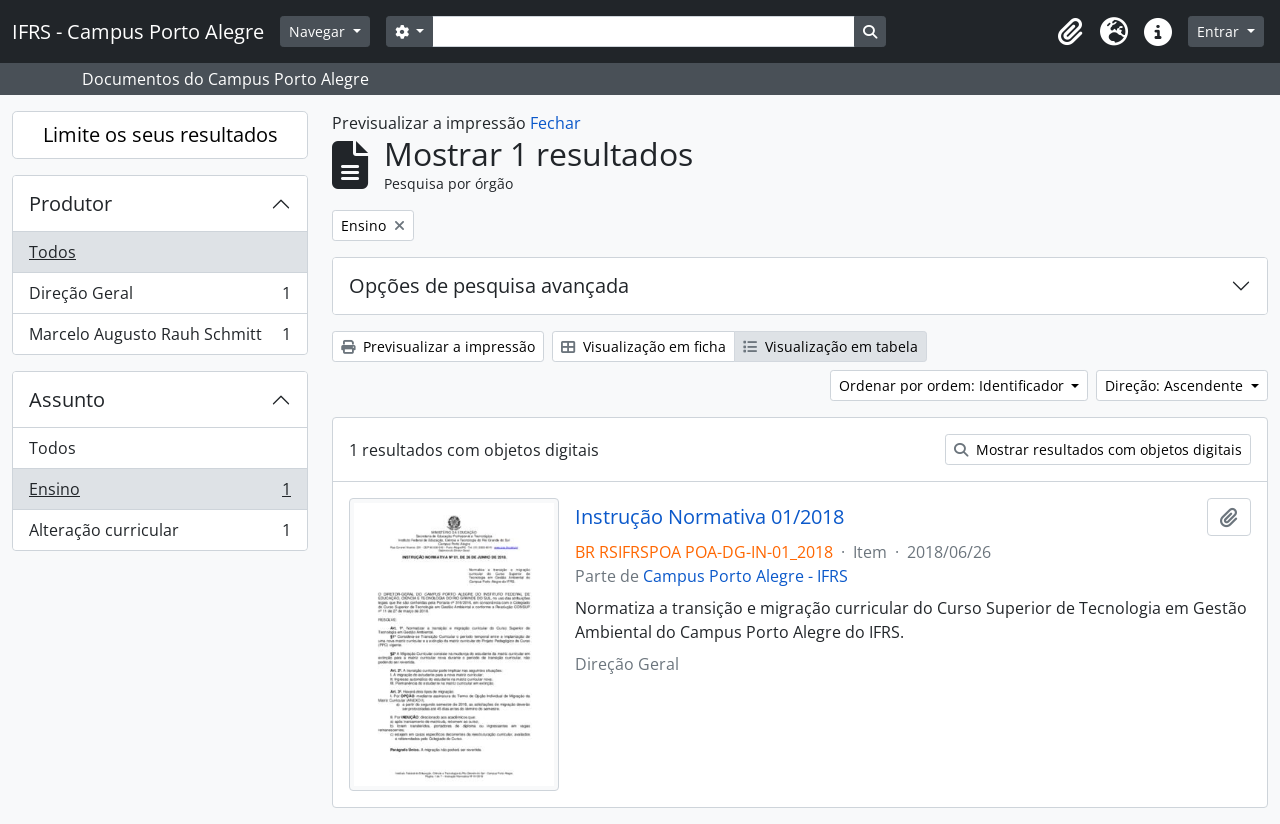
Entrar (1220, 31)
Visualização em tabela (830, 346)
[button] (1070, 32)
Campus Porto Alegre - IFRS (745, 576)
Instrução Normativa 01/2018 (709, 517)
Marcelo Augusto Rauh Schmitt (159, 338)
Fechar (555, 123)
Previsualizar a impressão (438, 346)
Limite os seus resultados (160, 134)
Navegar (319, 31)
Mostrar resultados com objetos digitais (1098, 449)
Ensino (159, 493)
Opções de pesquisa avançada (489, 285)
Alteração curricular (159, 534)
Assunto (67, 399)
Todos (52, 252)
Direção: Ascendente (1176, 385)
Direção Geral (159, 297)
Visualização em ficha (643, 346)
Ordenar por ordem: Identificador (953, 385)
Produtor (70, 203)
